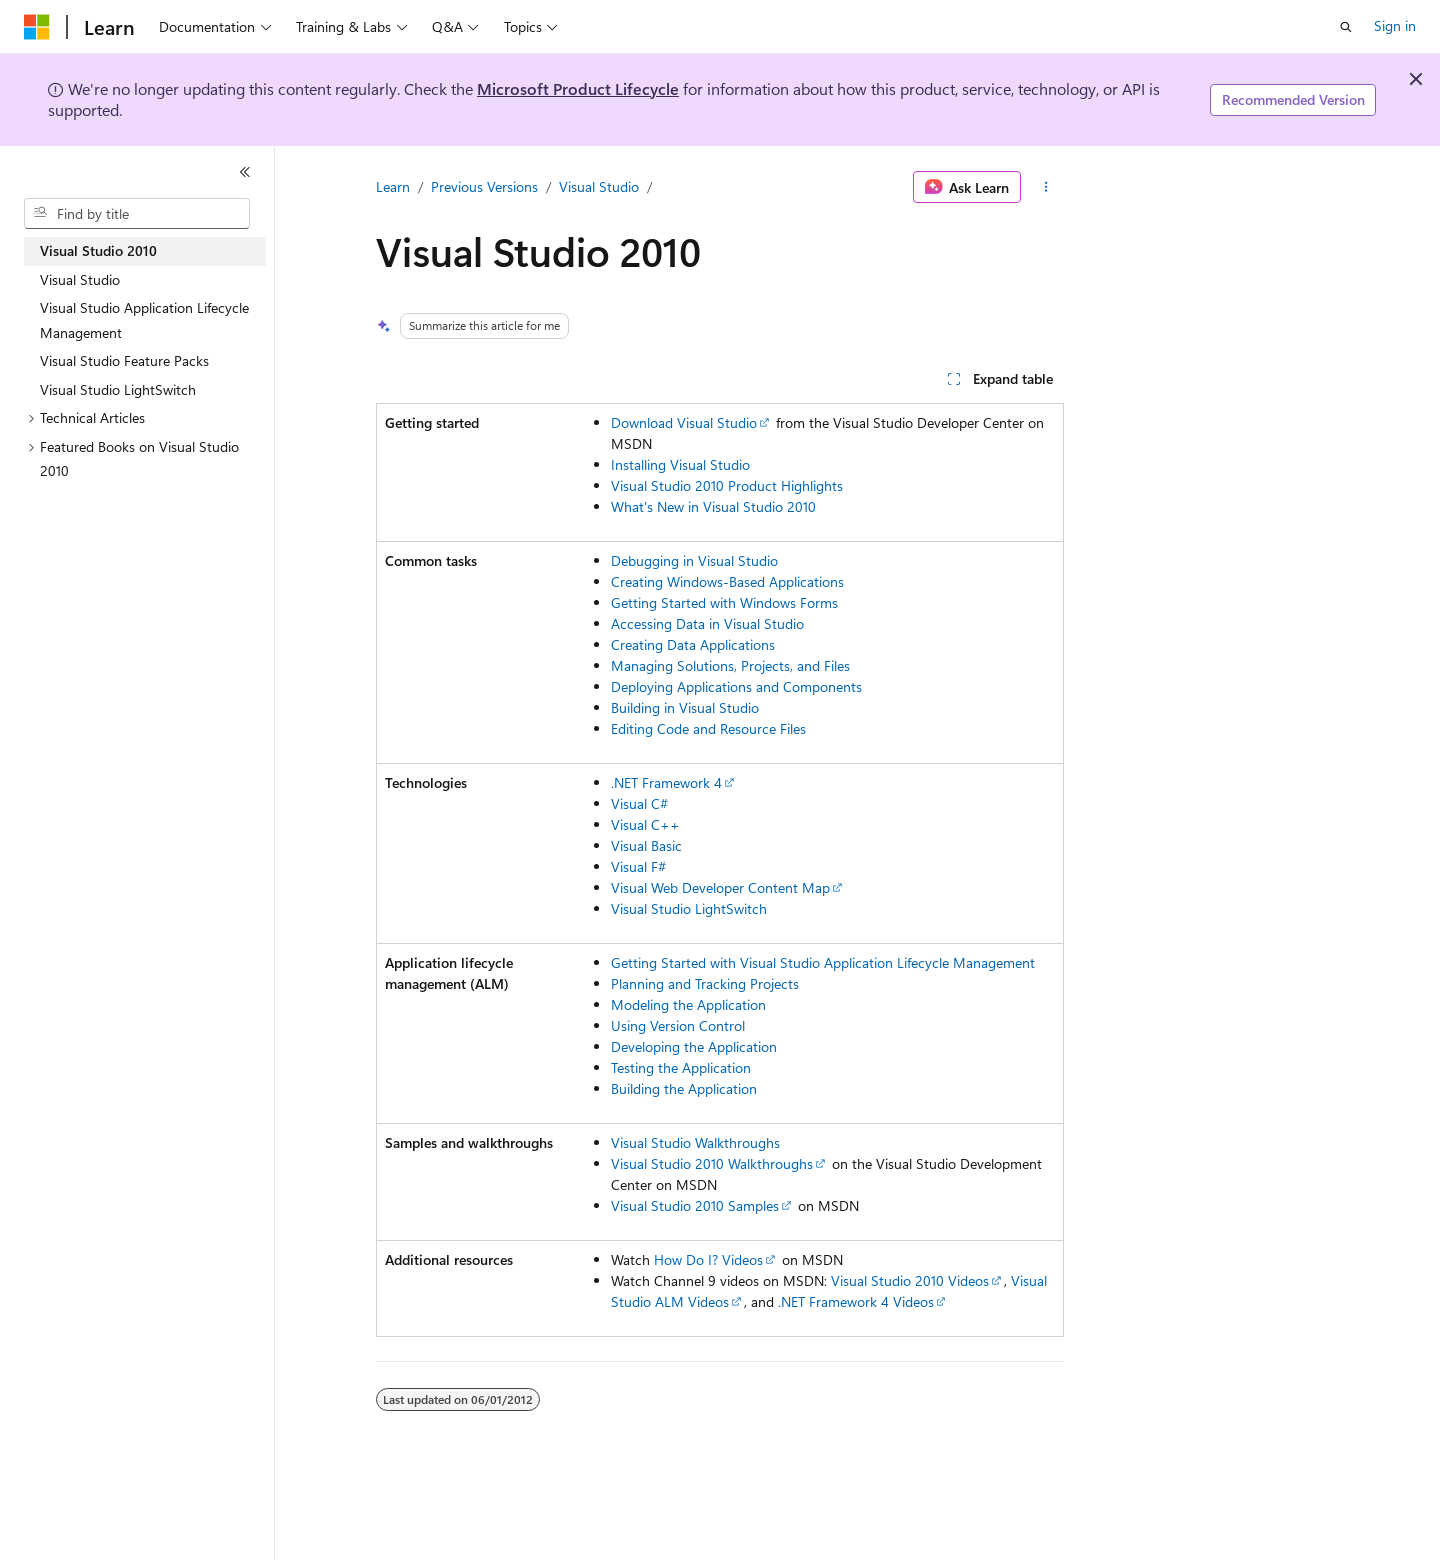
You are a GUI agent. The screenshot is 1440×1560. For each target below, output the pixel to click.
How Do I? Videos (708, 1259)
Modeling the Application (688, 1004)
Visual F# (638, 866)
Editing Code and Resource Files (708, 728)
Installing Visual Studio (680, 464)
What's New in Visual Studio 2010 (713, 506)
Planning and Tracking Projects (705, 983)
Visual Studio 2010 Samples (695, 1205)
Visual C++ (645, 824)
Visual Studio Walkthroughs (695, 1142)
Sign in (1395, 25)
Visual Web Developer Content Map (720, 887)
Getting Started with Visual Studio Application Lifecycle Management (823, 962)
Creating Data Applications (693, 644)
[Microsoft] (37, 27)
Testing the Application (681, 1067)
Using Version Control (678, 1025)
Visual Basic (646, 845)
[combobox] (137, 214)
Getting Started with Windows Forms (724, 602)
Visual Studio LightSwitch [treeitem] (118, 389)
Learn (393, 186)
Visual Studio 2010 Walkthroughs (712, 1163)
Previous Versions (484, 186)
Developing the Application (694, 1046)
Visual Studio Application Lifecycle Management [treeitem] (144, 320)
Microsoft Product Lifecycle (578, 88)
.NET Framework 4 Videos (856, 1301)
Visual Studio (599, 186)
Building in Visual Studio (685, 707)
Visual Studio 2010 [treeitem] (98, 250)
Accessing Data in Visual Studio (707, 623)
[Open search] (1346, 27)
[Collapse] (245, 172)
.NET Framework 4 (666, 782)
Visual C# (639, 803)
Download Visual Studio (684, 422)
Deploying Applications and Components (736, 686)
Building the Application (684, 1088)
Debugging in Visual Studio (694, 560)
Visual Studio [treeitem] (80, 279)
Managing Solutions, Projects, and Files (730, 665)
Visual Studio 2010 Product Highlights (727, 485)
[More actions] (1046, 187)
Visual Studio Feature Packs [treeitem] (124, 360)
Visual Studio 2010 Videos (910, 1280)
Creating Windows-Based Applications (727, 581)
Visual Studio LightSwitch (689, 908)
